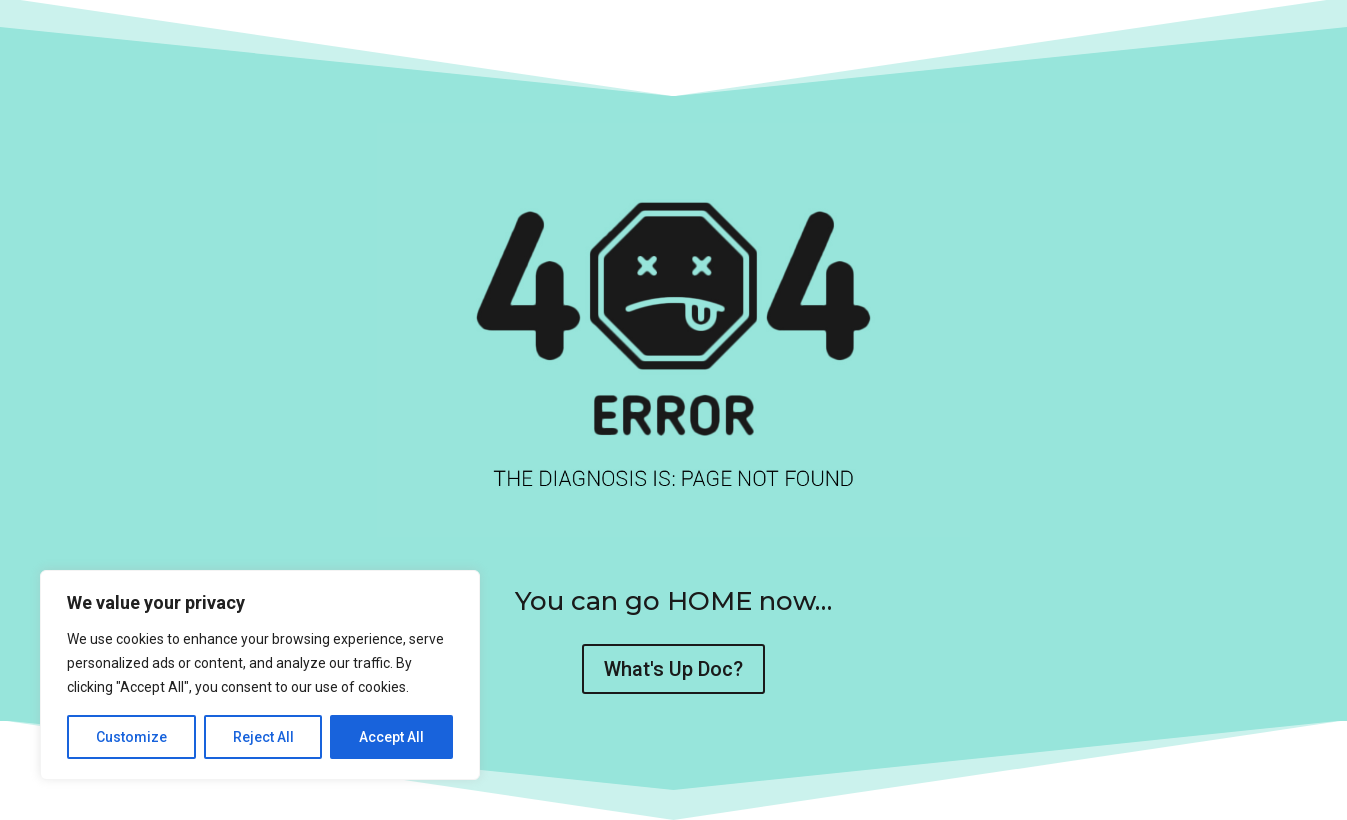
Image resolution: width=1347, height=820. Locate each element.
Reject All (263, 737)
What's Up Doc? (673, 669)
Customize (131, 737)
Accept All (391, 737)
